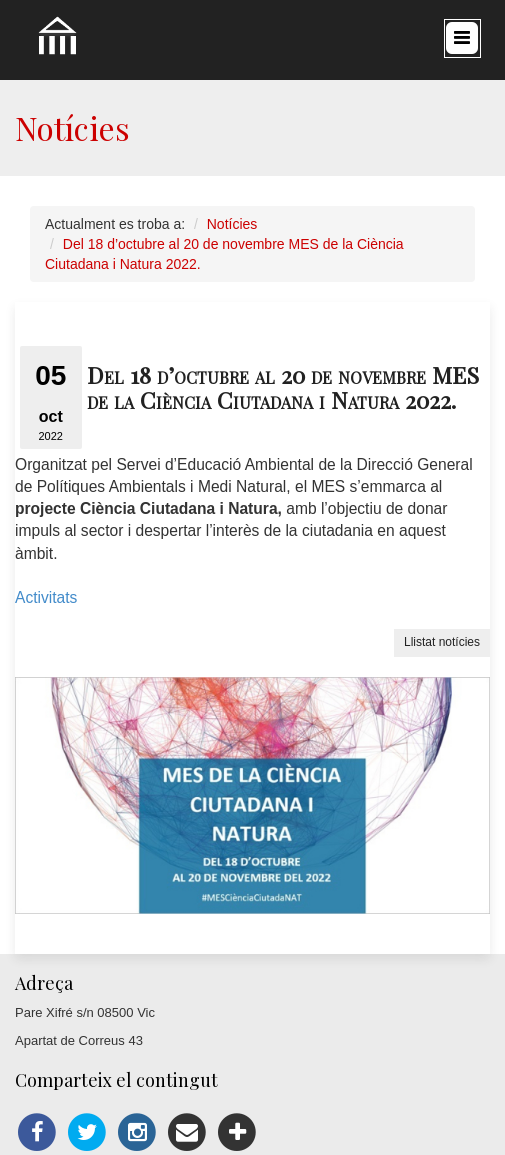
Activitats (48, 597)
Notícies (232, 224)
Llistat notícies (442, 642)
